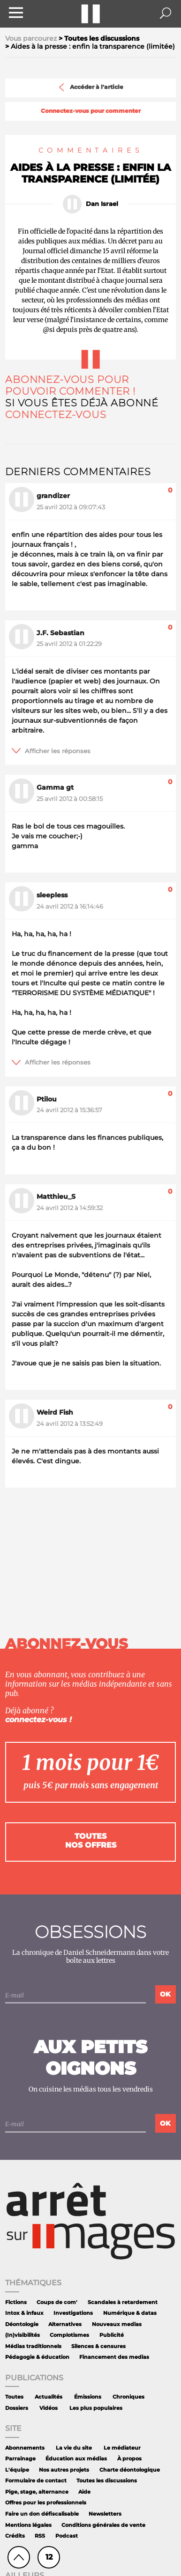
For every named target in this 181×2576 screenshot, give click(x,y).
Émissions (87, 2397)
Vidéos (48, 2408)
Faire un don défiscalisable (42, 2514)
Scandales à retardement (123, 2302)
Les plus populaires (95, 2408)
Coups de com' (57, 2302)
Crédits (15, 2536)
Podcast (66, 2536)
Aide (84, 2492)
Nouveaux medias (117, 2324)
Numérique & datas (130, 2313)
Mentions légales (28, 2525)
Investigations (73, 2313)
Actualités (48, 2397)
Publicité (111, 2335)
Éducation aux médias (76, 2459)
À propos (129, 2459)
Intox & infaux (24, 2313)
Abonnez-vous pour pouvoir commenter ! (70, 385)
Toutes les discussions (106, 2481)
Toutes (14, 2397)
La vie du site (74, 2448)
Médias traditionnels (33, 2346)
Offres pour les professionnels (45, 2503)
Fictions (16, 2302)
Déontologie (21, 2324)
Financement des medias (114, 2357)
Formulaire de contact (36, 2481)
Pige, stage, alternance (36, 2492)
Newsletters (105, 2514)
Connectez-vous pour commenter (91, 111)
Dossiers (16, 2408)
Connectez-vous (55, 414)
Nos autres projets (64, 2470)
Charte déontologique (129, 2470)
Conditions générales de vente (103, 2525)
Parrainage (20, 2459)
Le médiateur (122, 2448)
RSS (40, 2536)
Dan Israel (102, 203)
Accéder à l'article (90, 87)
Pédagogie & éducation (37, 2357)
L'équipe (17, 2470)
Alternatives (65, 2324)
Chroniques (128, 2397)
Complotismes (69, 2335)
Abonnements (25, 2448)
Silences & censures (98, 2346)
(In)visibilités (22, 2335)
